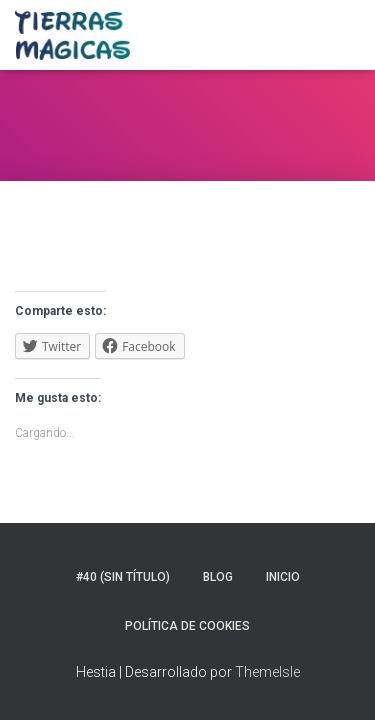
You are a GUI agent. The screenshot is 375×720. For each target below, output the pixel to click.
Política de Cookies (187, 626)
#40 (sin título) (123, 577)
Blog (218, 577)
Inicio (283, 577)
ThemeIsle (267, 672)
